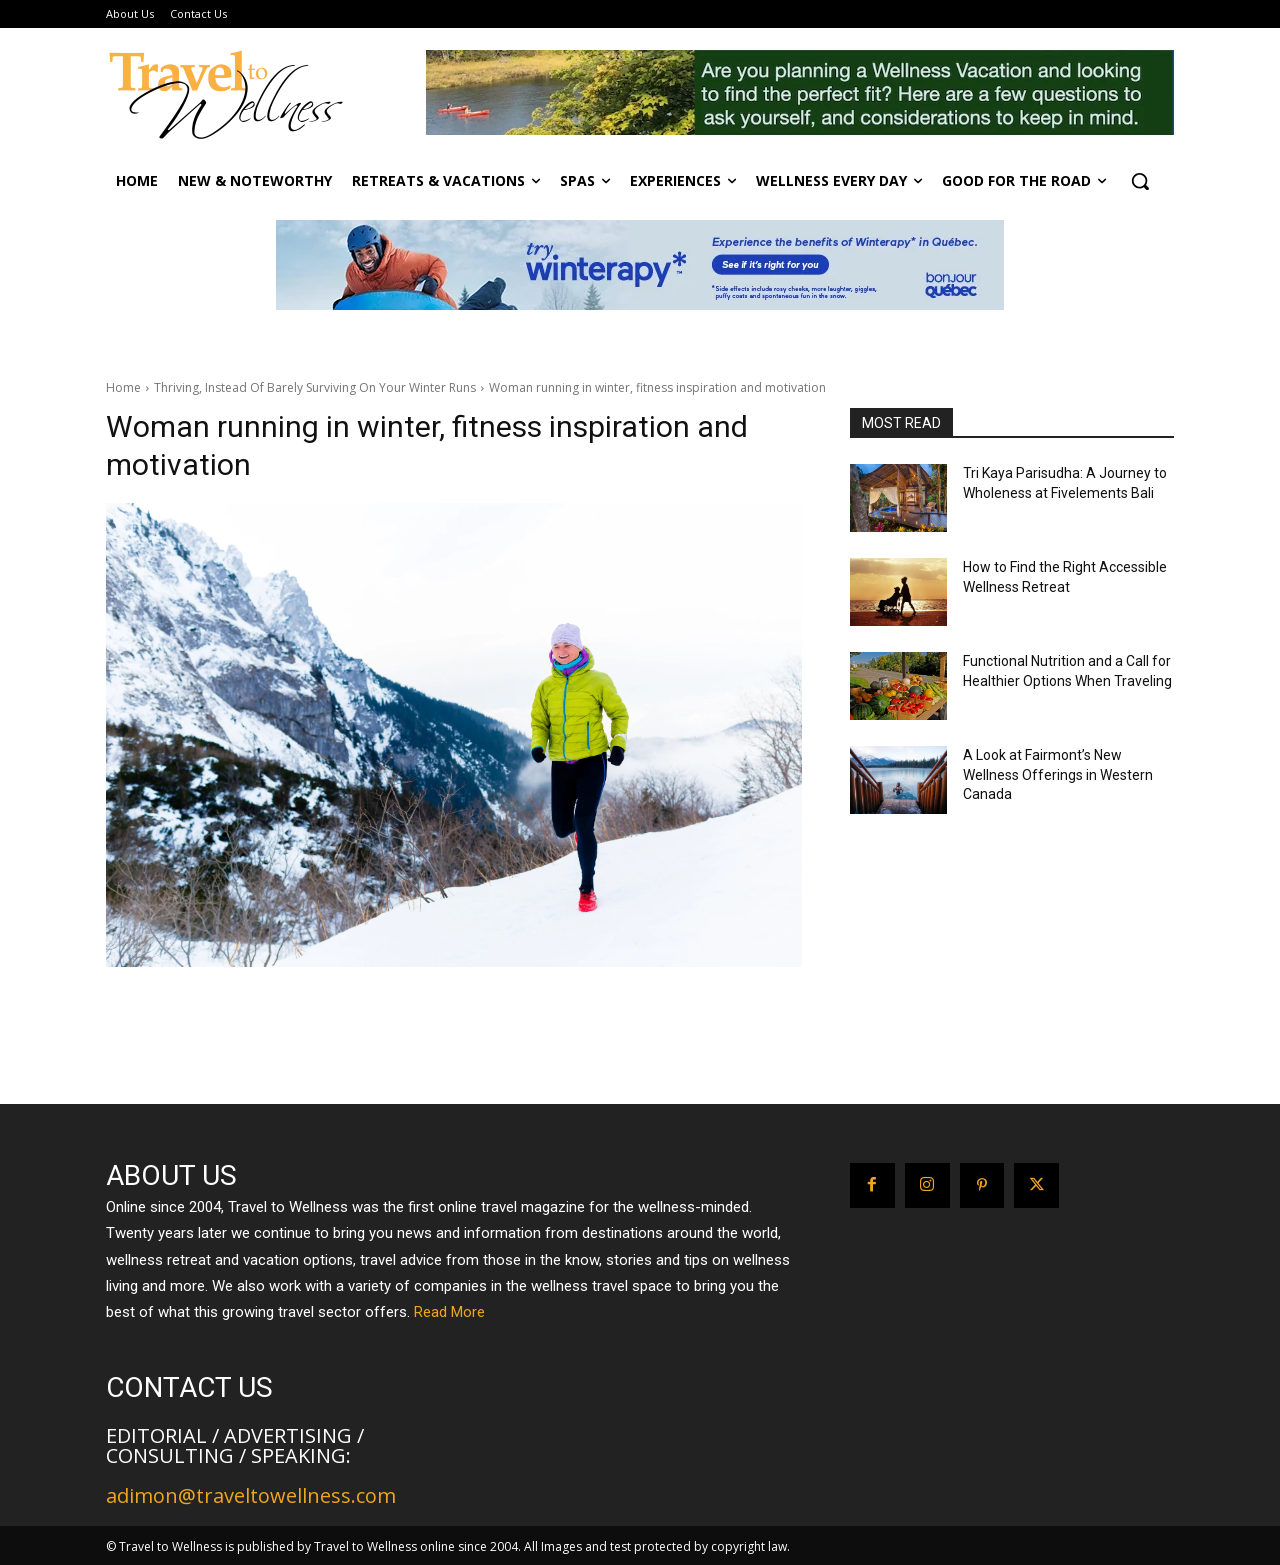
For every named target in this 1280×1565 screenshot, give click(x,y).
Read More (449, 1312)
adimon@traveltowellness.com (251, 1495)
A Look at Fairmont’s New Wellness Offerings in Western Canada (1058, 774)
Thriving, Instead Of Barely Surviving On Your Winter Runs (315, 387)
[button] (1140, 181)
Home (123, 387)
